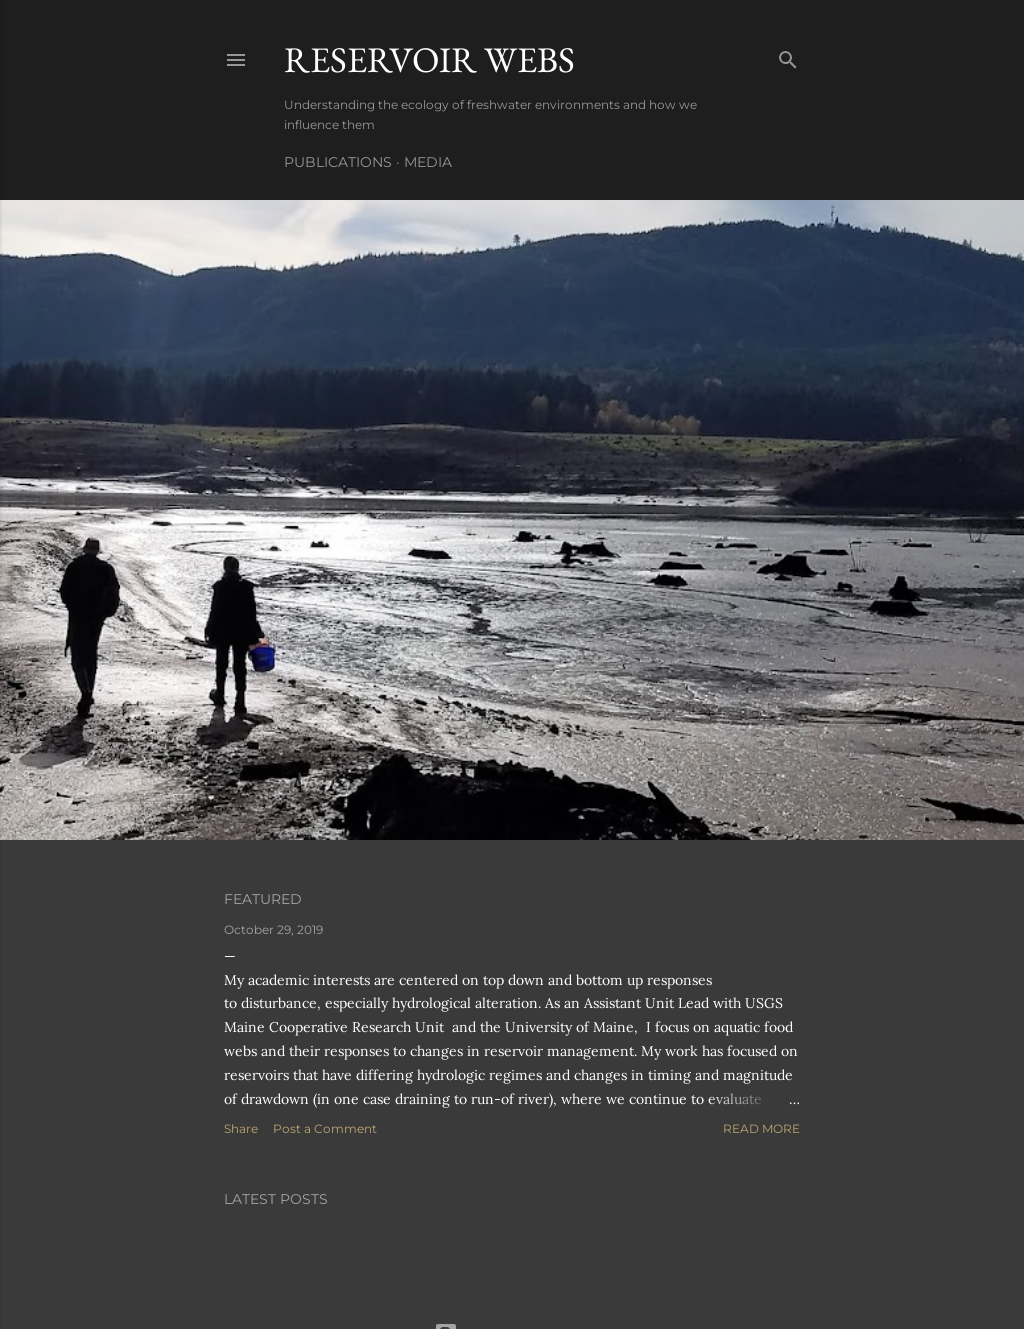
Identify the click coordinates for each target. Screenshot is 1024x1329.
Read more (761, 1128)
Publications (338, 162)
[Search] (788, 55)
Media (428, 162)
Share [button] (241, 1128)
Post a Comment (325, 1128)
